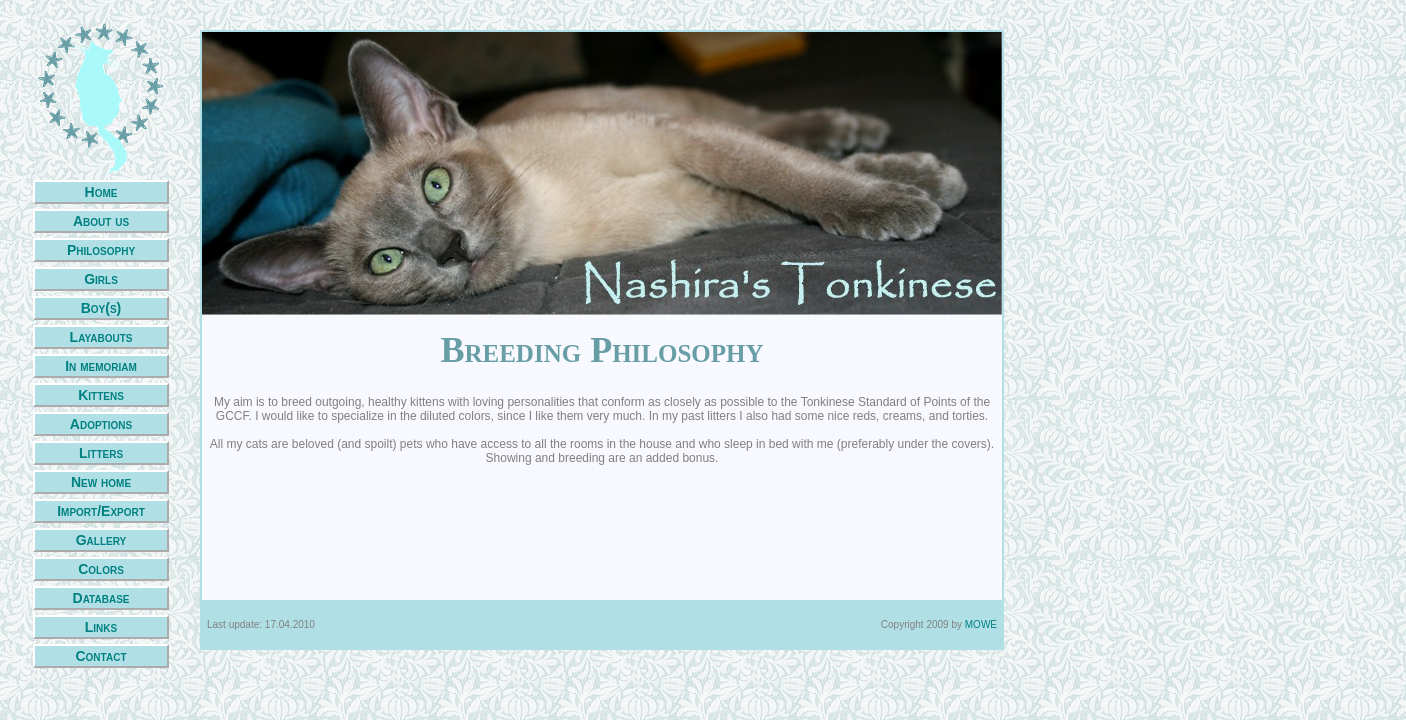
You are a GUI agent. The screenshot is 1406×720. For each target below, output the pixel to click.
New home (101, 482)
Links (101, 627)
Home (101, 192)
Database (101, 598)
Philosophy (101, 250)
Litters (101, 453)
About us (101, 221)
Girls (101, 279)
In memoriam (101, 366)
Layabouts (101, 337)
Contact (100, 656)
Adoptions (101, 424)
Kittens (101, 395)
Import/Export (101, 511)
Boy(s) (101, 308)
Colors (101, 569)
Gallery (101, 540)
